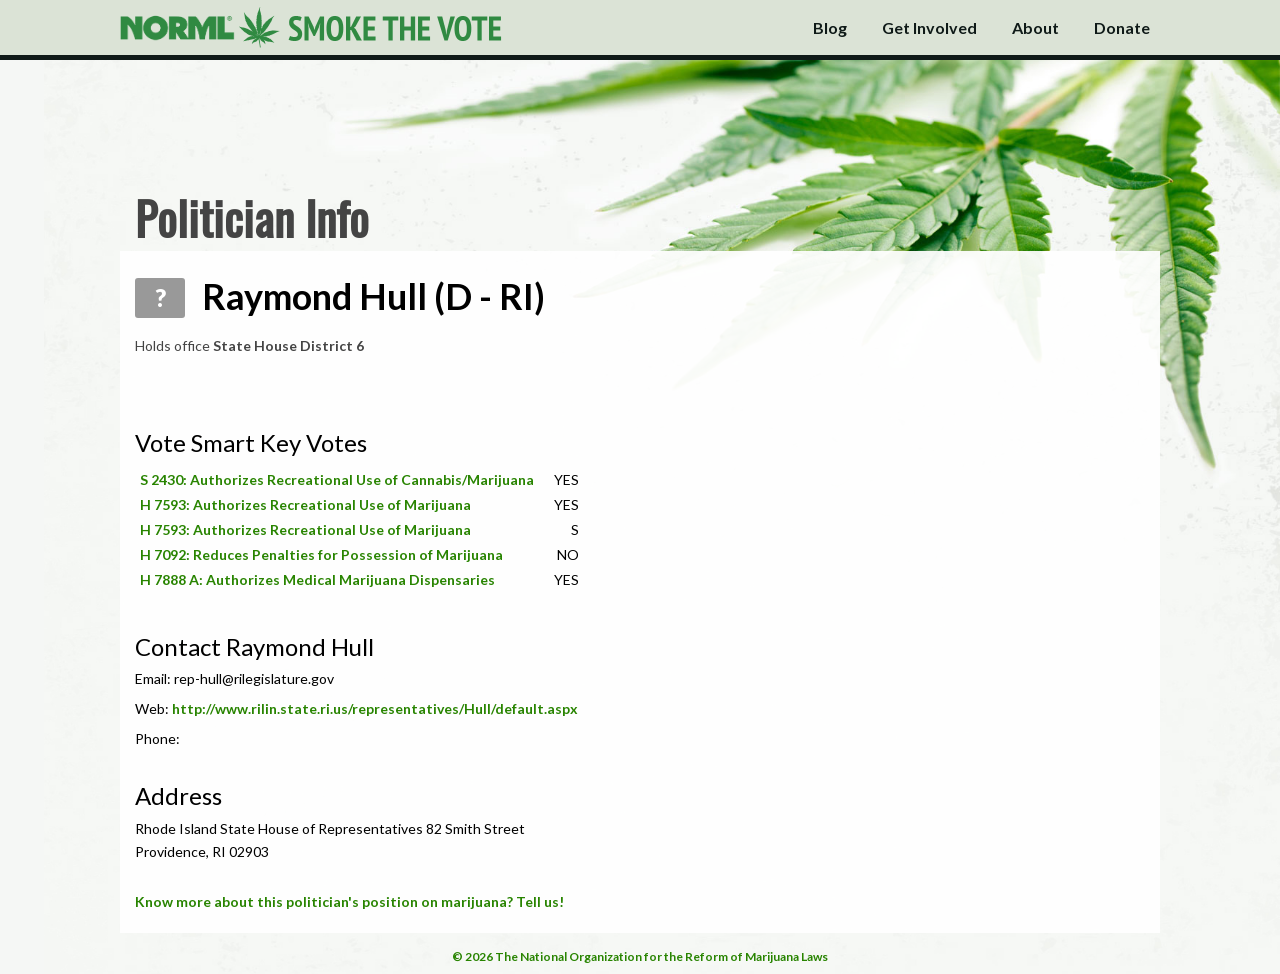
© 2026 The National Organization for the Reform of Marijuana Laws (640, 956)
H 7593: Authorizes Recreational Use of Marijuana (305, 504)
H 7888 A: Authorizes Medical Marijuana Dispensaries (317, 579)
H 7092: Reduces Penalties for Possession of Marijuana (321, 554)
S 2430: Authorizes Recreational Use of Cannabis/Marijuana (337, 479)
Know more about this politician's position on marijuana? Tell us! (349, 901)
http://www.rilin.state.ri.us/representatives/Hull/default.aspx (375, 708)
